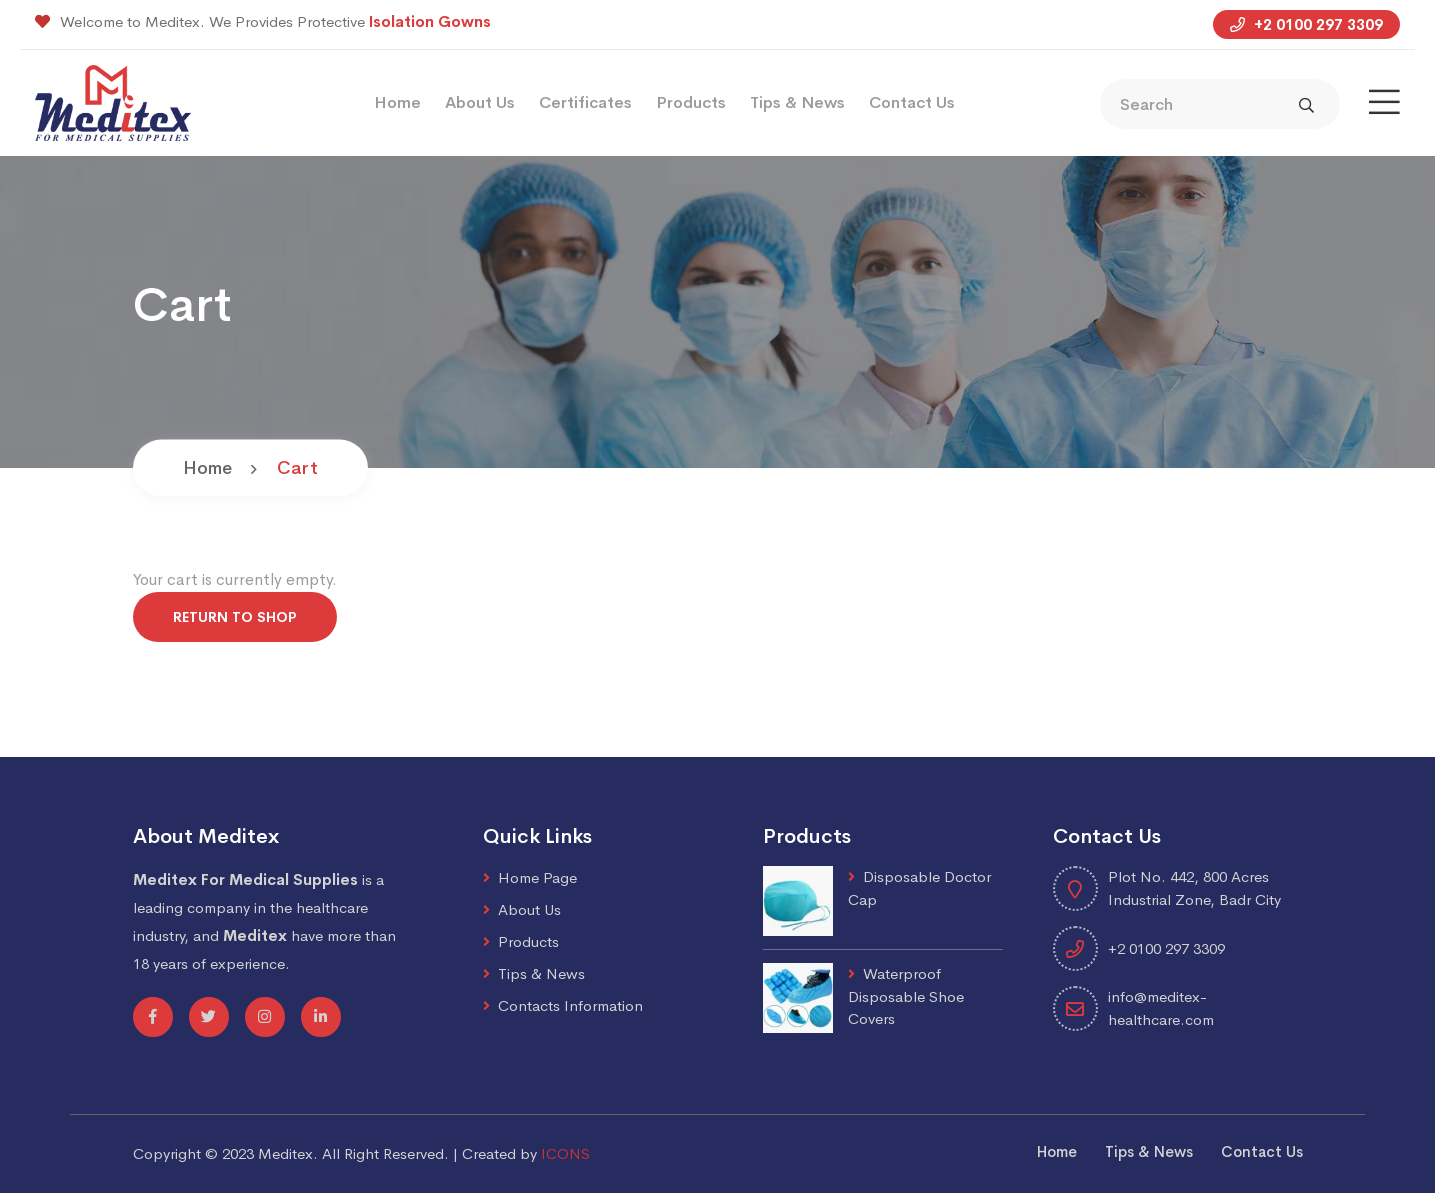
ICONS (565, 1153)
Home (397, 102)
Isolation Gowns (430, 21)
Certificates (585, 102)
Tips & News (797, 102)
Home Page (537, 877)
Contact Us (912, 102)
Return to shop (235, 617)
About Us (480, 102)
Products (691, 102)
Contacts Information (570, 1005)
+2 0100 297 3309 (1306, 24)
